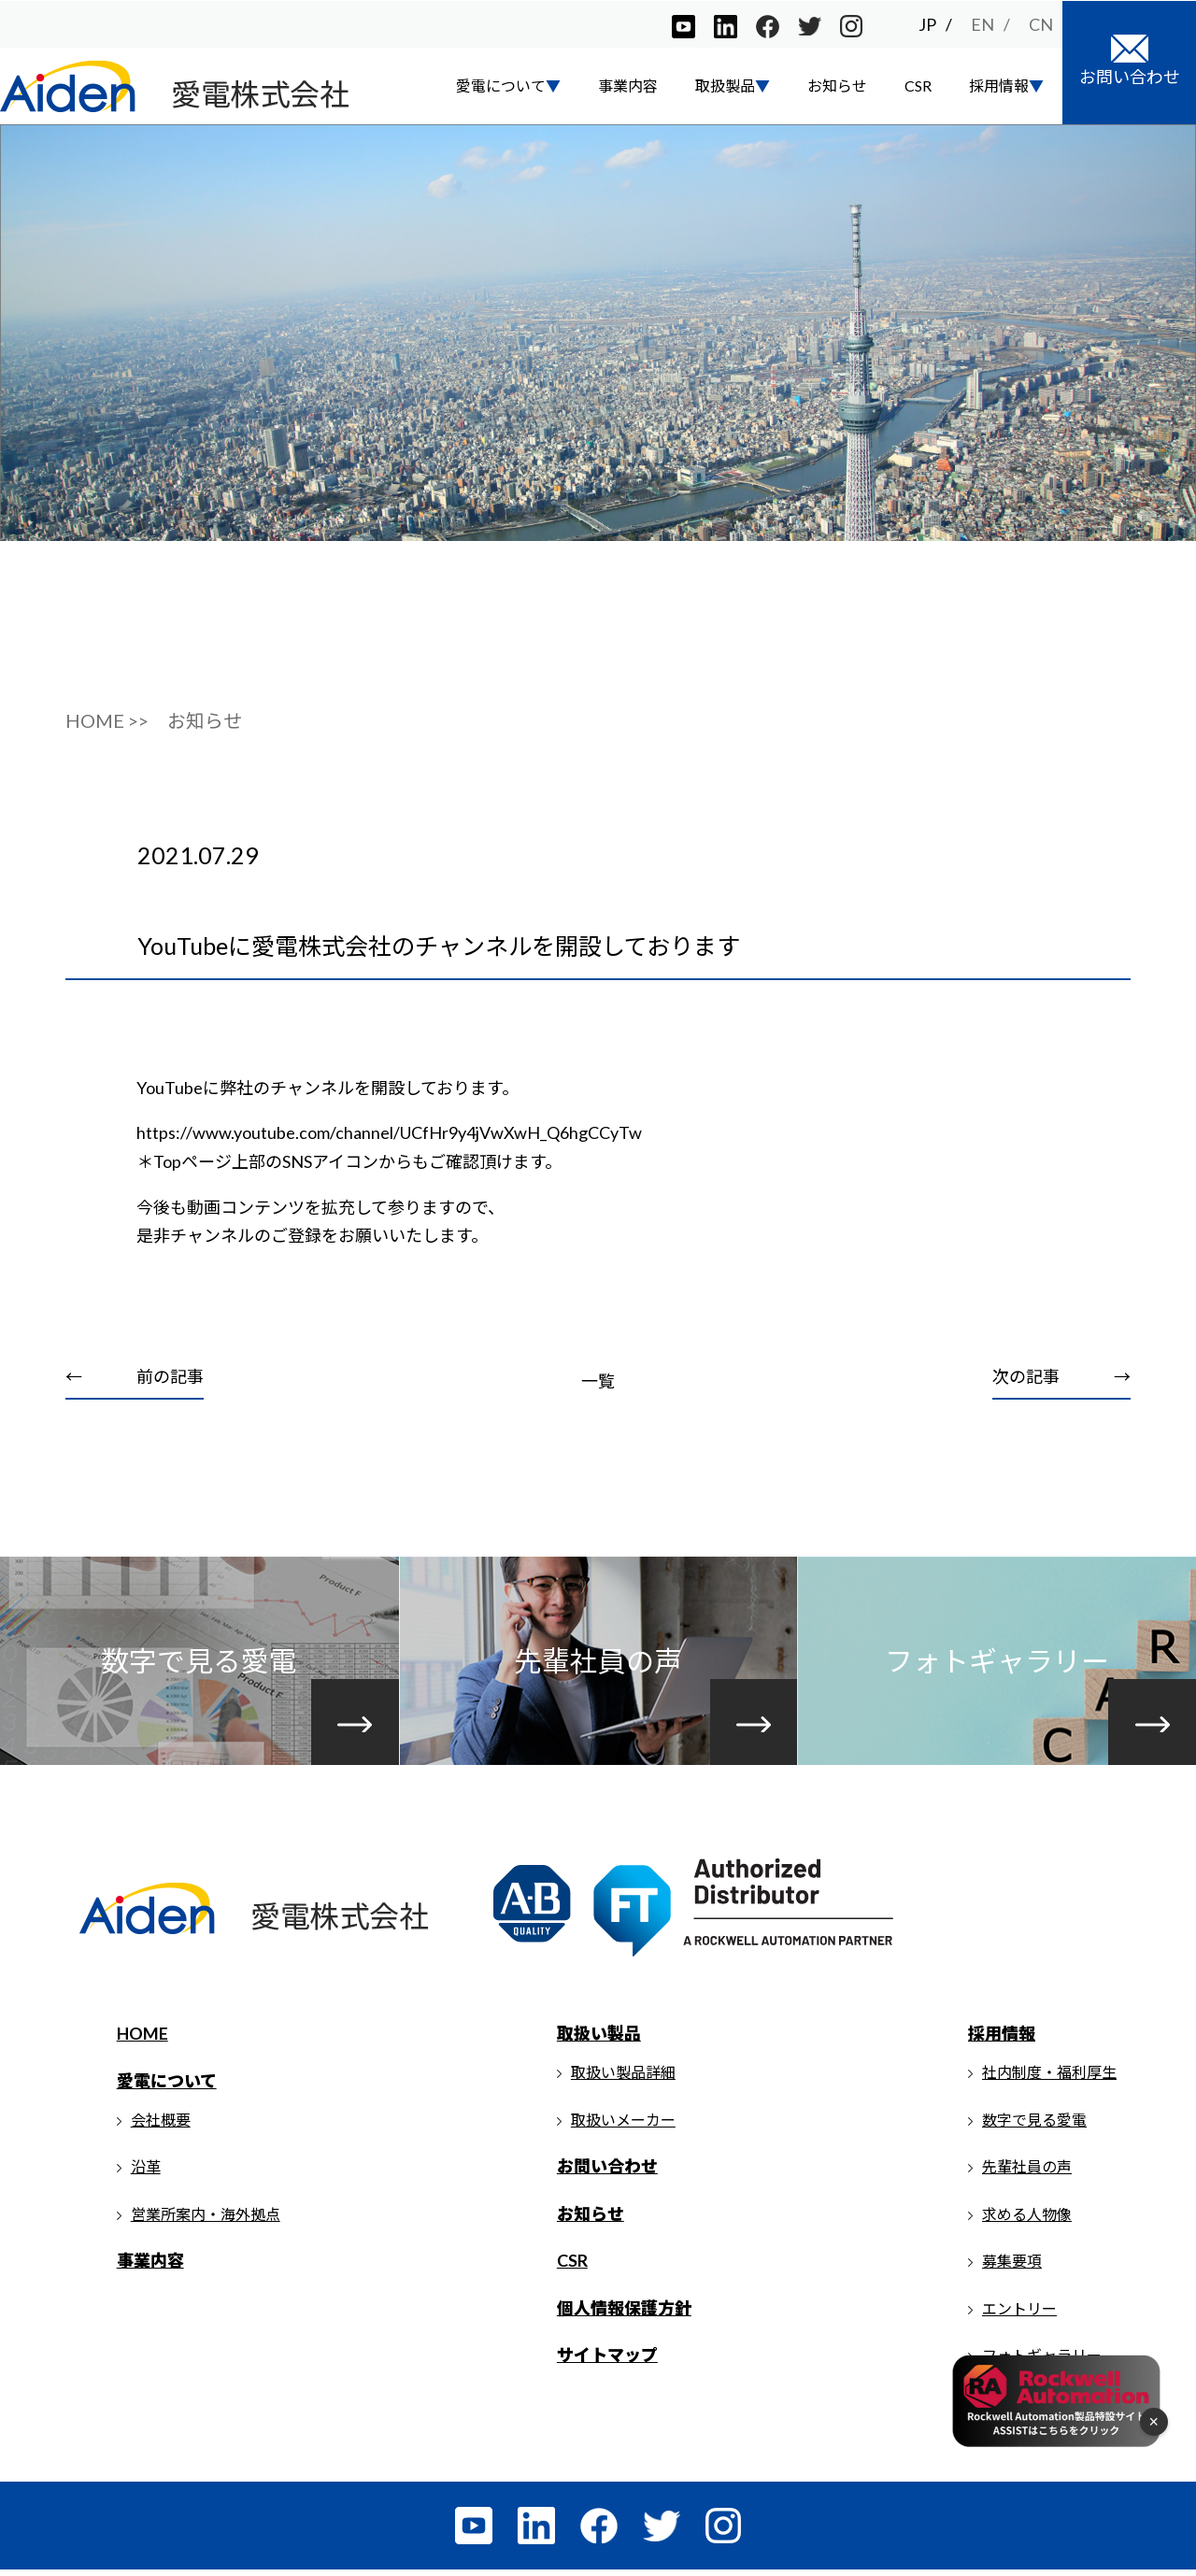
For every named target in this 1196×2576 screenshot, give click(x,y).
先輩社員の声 (1027, 2173)
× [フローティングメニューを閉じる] (1154, 2421)
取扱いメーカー (623, 2125)
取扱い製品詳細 (623, 2078)
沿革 (146, 2173)
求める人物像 (1027, 2219)
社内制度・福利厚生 (1049, 2078)
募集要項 (1012, 2267)
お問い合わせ (607, 2172)
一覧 (598, 1385)
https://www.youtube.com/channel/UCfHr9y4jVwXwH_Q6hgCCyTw (390, 1137)
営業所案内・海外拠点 (205, 2219)
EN (982, 23)
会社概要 (161, 2125)
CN (1041, 23)
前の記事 (170, 1381)
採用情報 (1001, 2039)
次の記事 (1026, 1381)
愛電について (167, 2087)
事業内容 (628, 84)
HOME (142, 2039)
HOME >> (107, 726)
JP (927, 23)
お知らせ (837, 84)
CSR (918, 84)
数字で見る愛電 (1034, 2125)
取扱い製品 (599, 2039)
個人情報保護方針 (624, 2314)
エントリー (1019, 2315)
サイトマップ (607, 2361)
